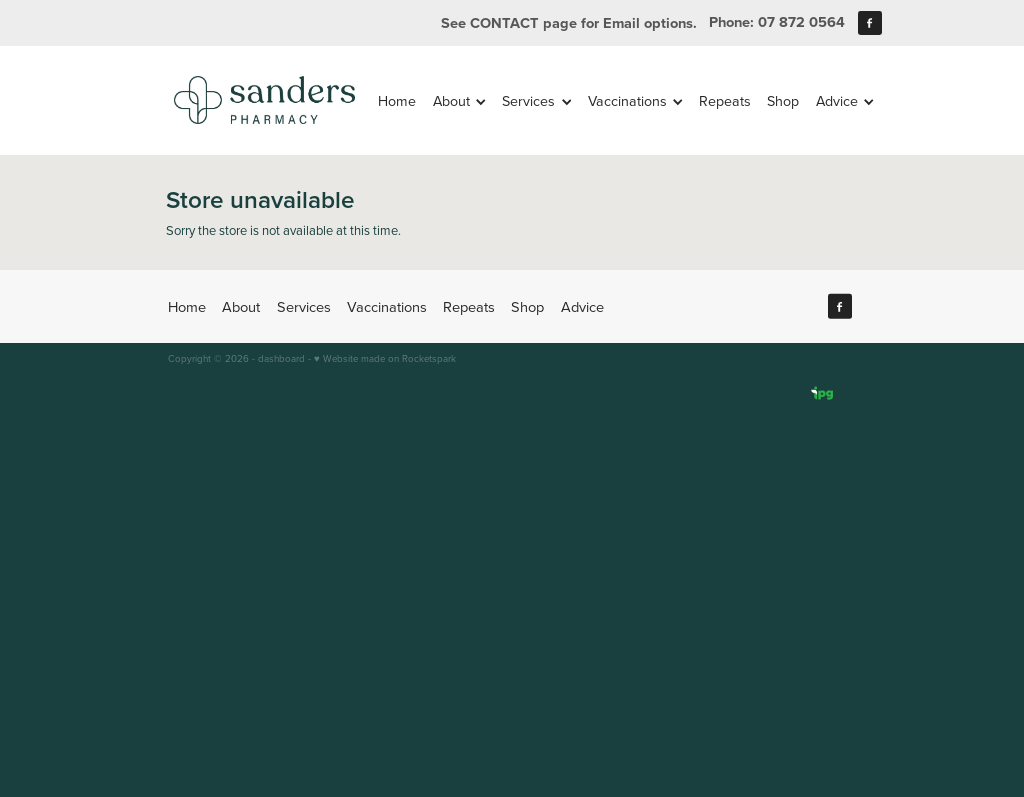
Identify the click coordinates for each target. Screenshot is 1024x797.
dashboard (281, 358)
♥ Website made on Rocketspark (385, 358)
